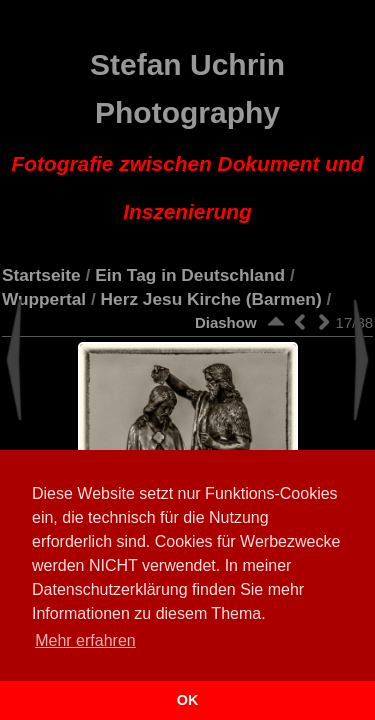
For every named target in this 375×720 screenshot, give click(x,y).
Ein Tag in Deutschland (190, 275)
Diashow (226, 322)
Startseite (41, 275)
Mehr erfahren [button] (85, 640)
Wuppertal (44, 299)
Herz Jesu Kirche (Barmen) (211, 299)
